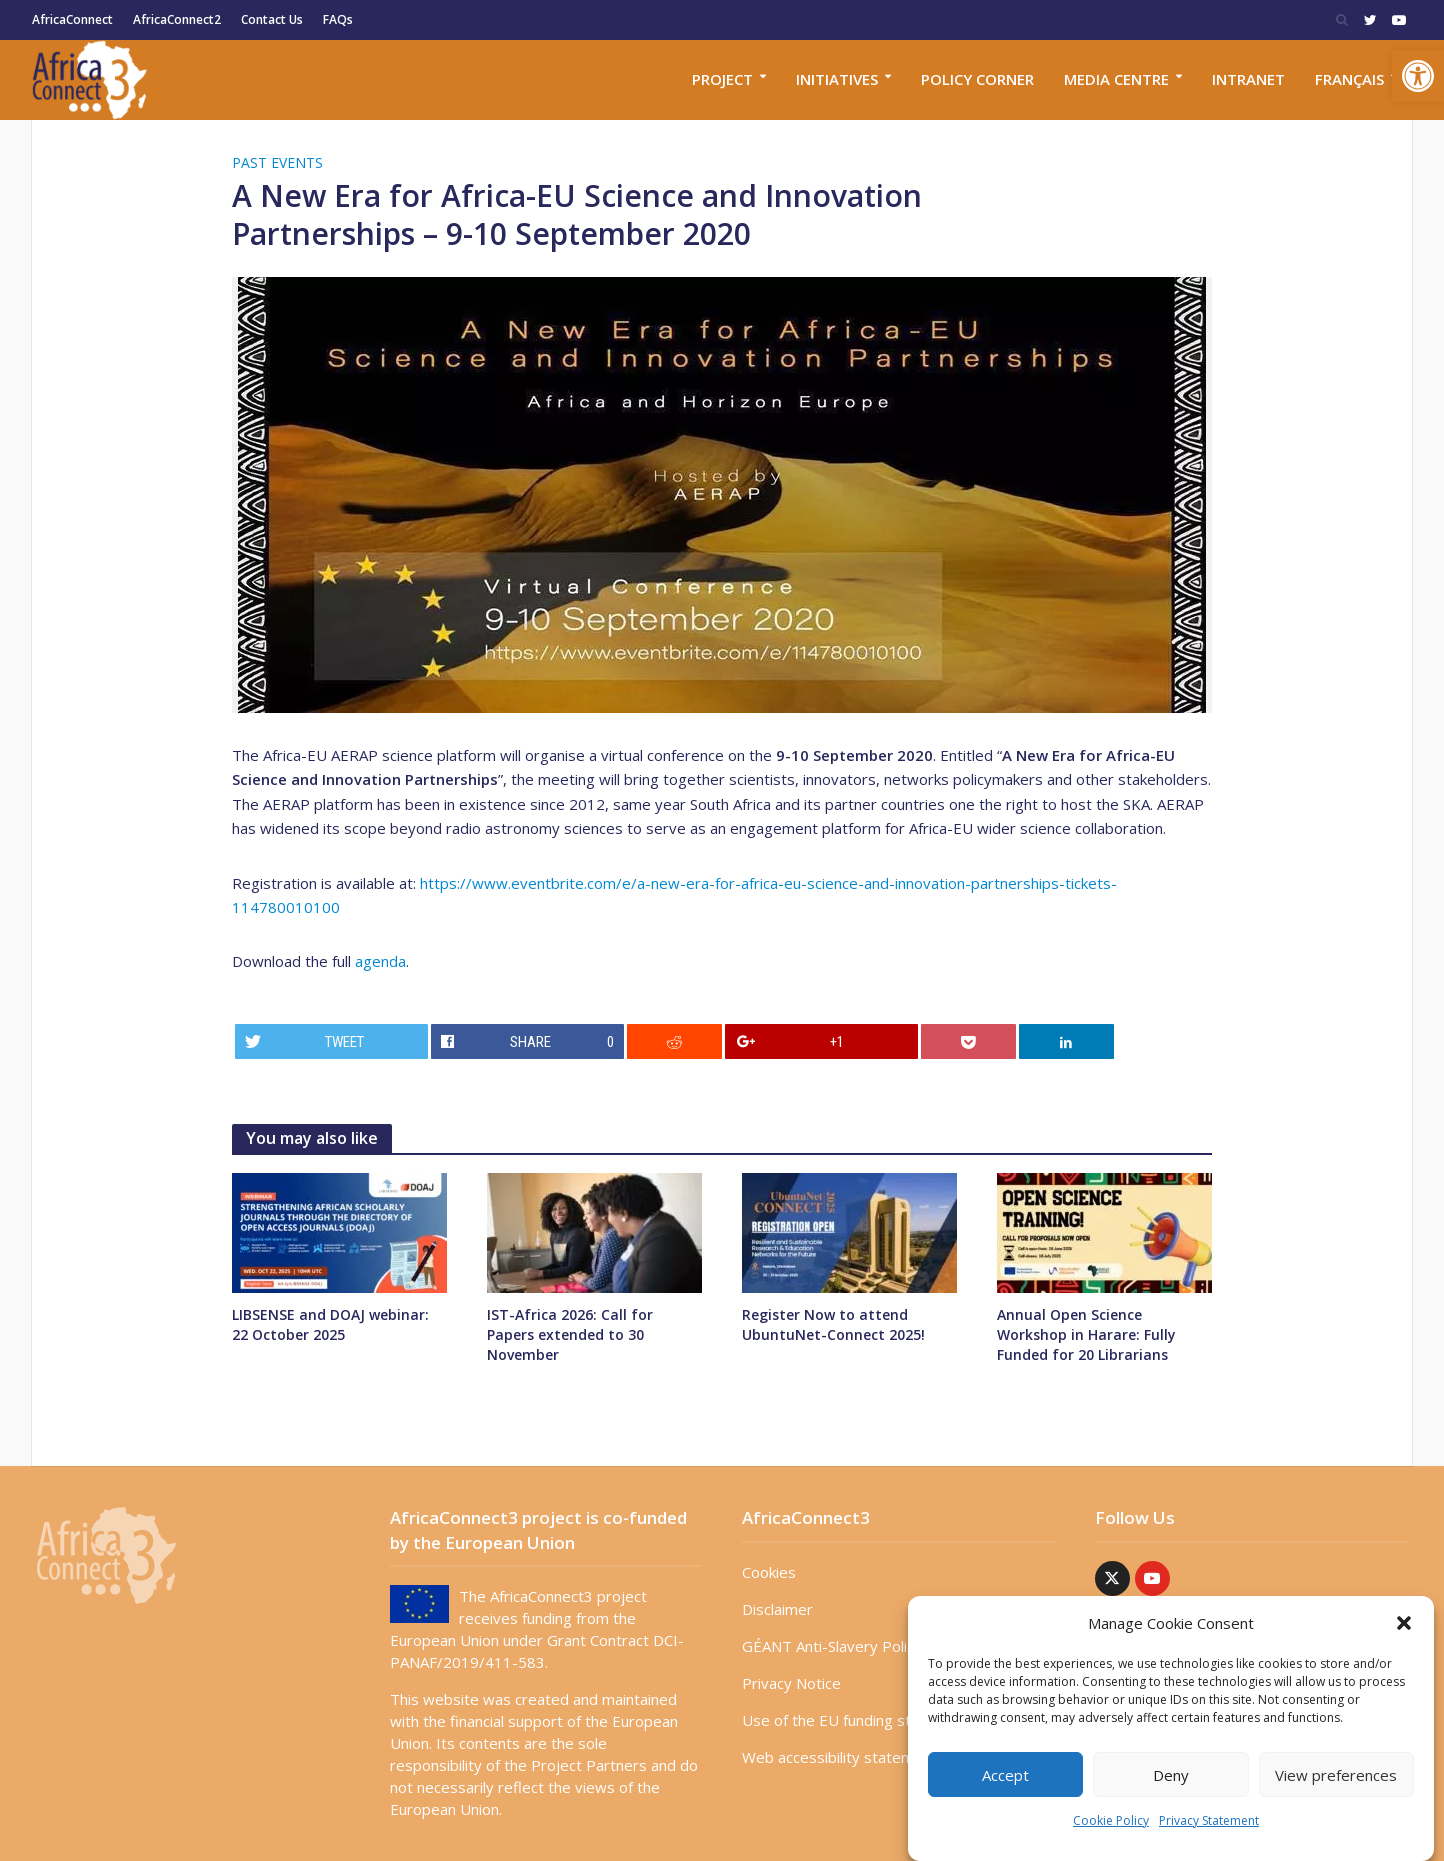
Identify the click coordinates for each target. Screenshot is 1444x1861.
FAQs (338, 19)
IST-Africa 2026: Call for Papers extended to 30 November (570, 1334)
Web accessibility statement (839, 1757)
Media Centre (1116, 79)
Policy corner (977, 79)
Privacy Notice (791, 1683)
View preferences (1336, 1775)
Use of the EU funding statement (856, 1720)
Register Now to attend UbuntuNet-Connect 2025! (833, 1324)
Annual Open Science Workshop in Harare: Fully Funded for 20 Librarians (1086, 1334)
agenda (380, 961)
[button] (1418, 76)
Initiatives (837, 79)
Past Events (277, 162)
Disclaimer (777, 1609)
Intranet (1248, 79)
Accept (1005, 1775)
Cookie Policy (1111, 1820)
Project (722, 79)
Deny (1171, 1775)
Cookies (769, 1572)
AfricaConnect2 (177, 19)
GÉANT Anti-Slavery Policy (832, 1646)
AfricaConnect (72, 19)
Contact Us (272, 19)
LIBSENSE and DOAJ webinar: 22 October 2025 (330, 1324)
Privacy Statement (1209, 1820)
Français (1349, 79)
